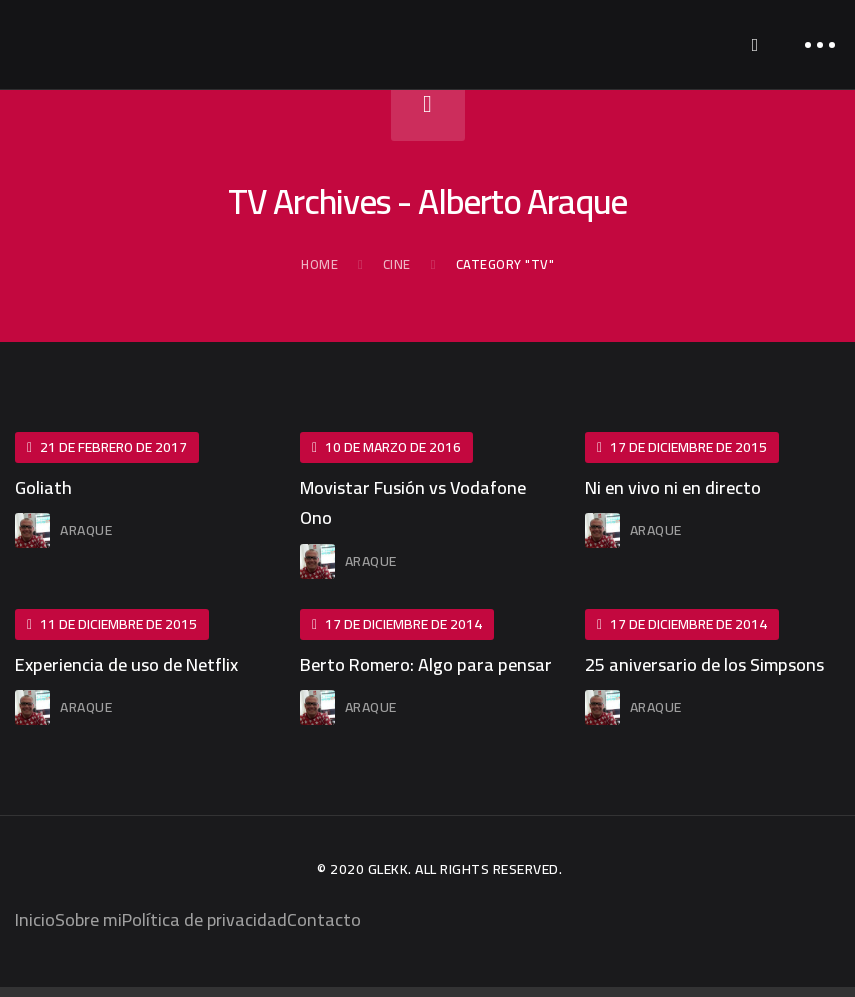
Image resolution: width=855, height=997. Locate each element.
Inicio (35, 919)
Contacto (324, 919)
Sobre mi (88, 919)
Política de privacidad (204, 919)
